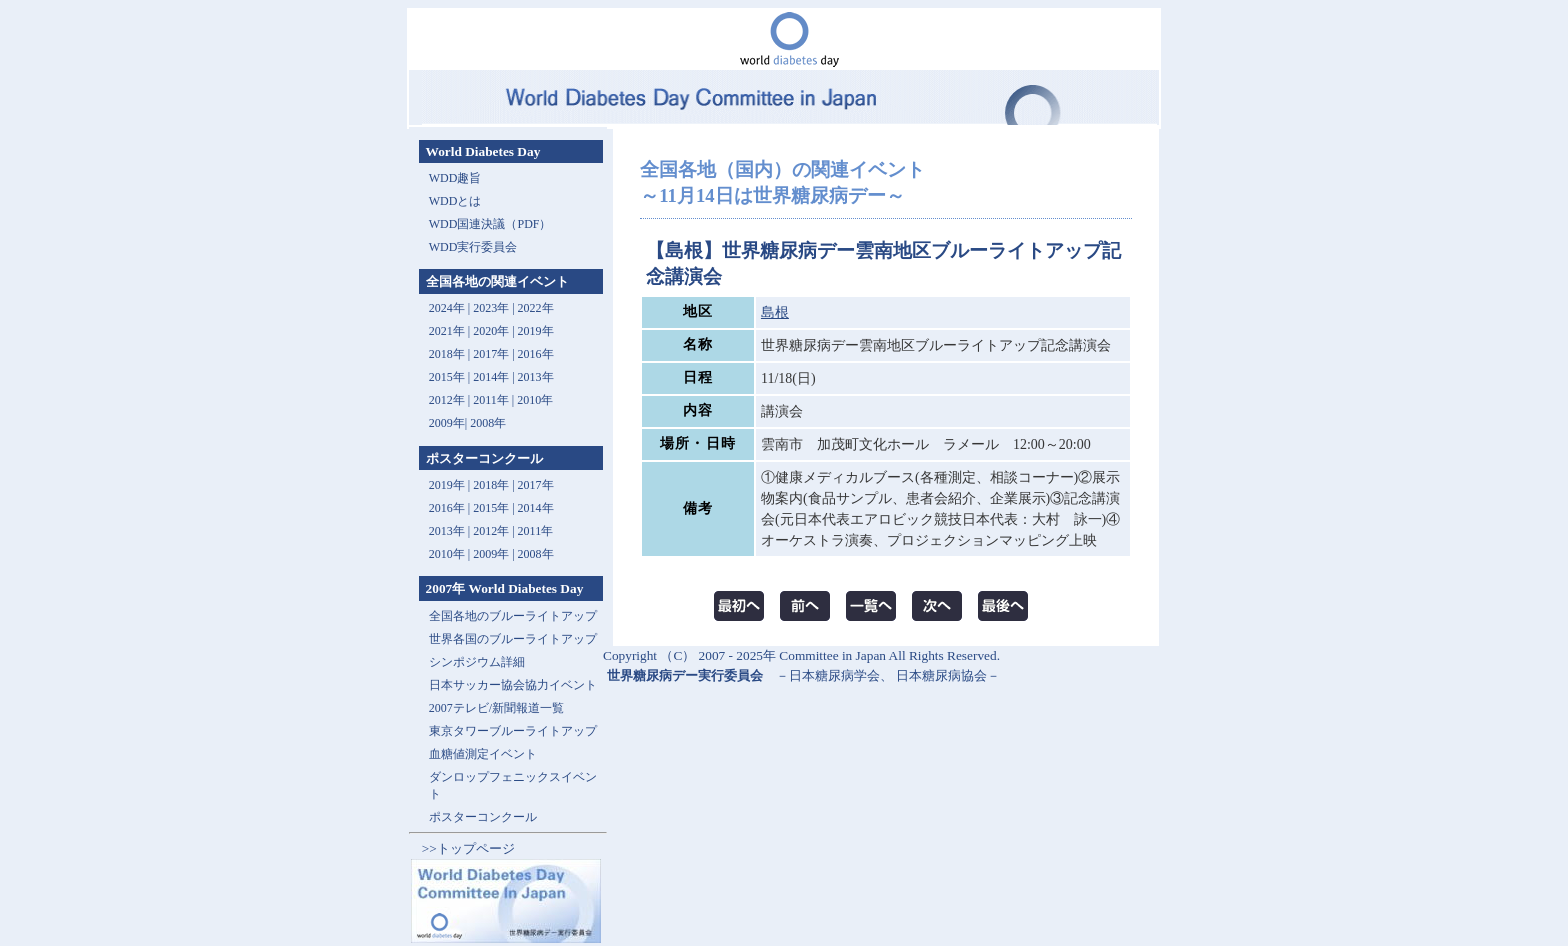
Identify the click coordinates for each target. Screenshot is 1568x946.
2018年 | (495, 485)
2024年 (447, 308)
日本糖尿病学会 (834, 675)
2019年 (536, 331)
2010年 (535, 400)
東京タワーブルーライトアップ (513, 731)
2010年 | (451, 554)
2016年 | (451, 508)
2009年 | (495, 554)
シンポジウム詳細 (477, 662)
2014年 (491, 377)
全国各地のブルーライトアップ (513, 616)
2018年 (447, 354)
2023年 (491, 308)
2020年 (491, 331)
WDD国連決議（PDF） (490, 224)
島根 (775, 312)
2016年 (536, 354)
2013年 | (451, 531)
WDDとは (455, 201)
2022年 (536, 308)
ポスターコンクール (483, 817)
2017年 (491, 354)
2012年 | (495, 531)
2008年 (488, 423)
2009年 (447, 423)
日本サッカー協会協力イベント (513, 685)
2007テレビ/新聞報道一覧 (496, 708)
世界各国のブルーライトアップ (513, 639)
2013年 (536, 377)
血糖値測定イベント (483, 754)
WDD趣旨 (455, 178)
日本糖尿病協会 (941, 675)
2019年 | (451, 485)
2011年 (491, 400)
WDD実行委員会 (473, 247)
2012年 (447, 400)
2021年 (447, 331)
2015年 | (495, 508)
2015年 (447, 377)
